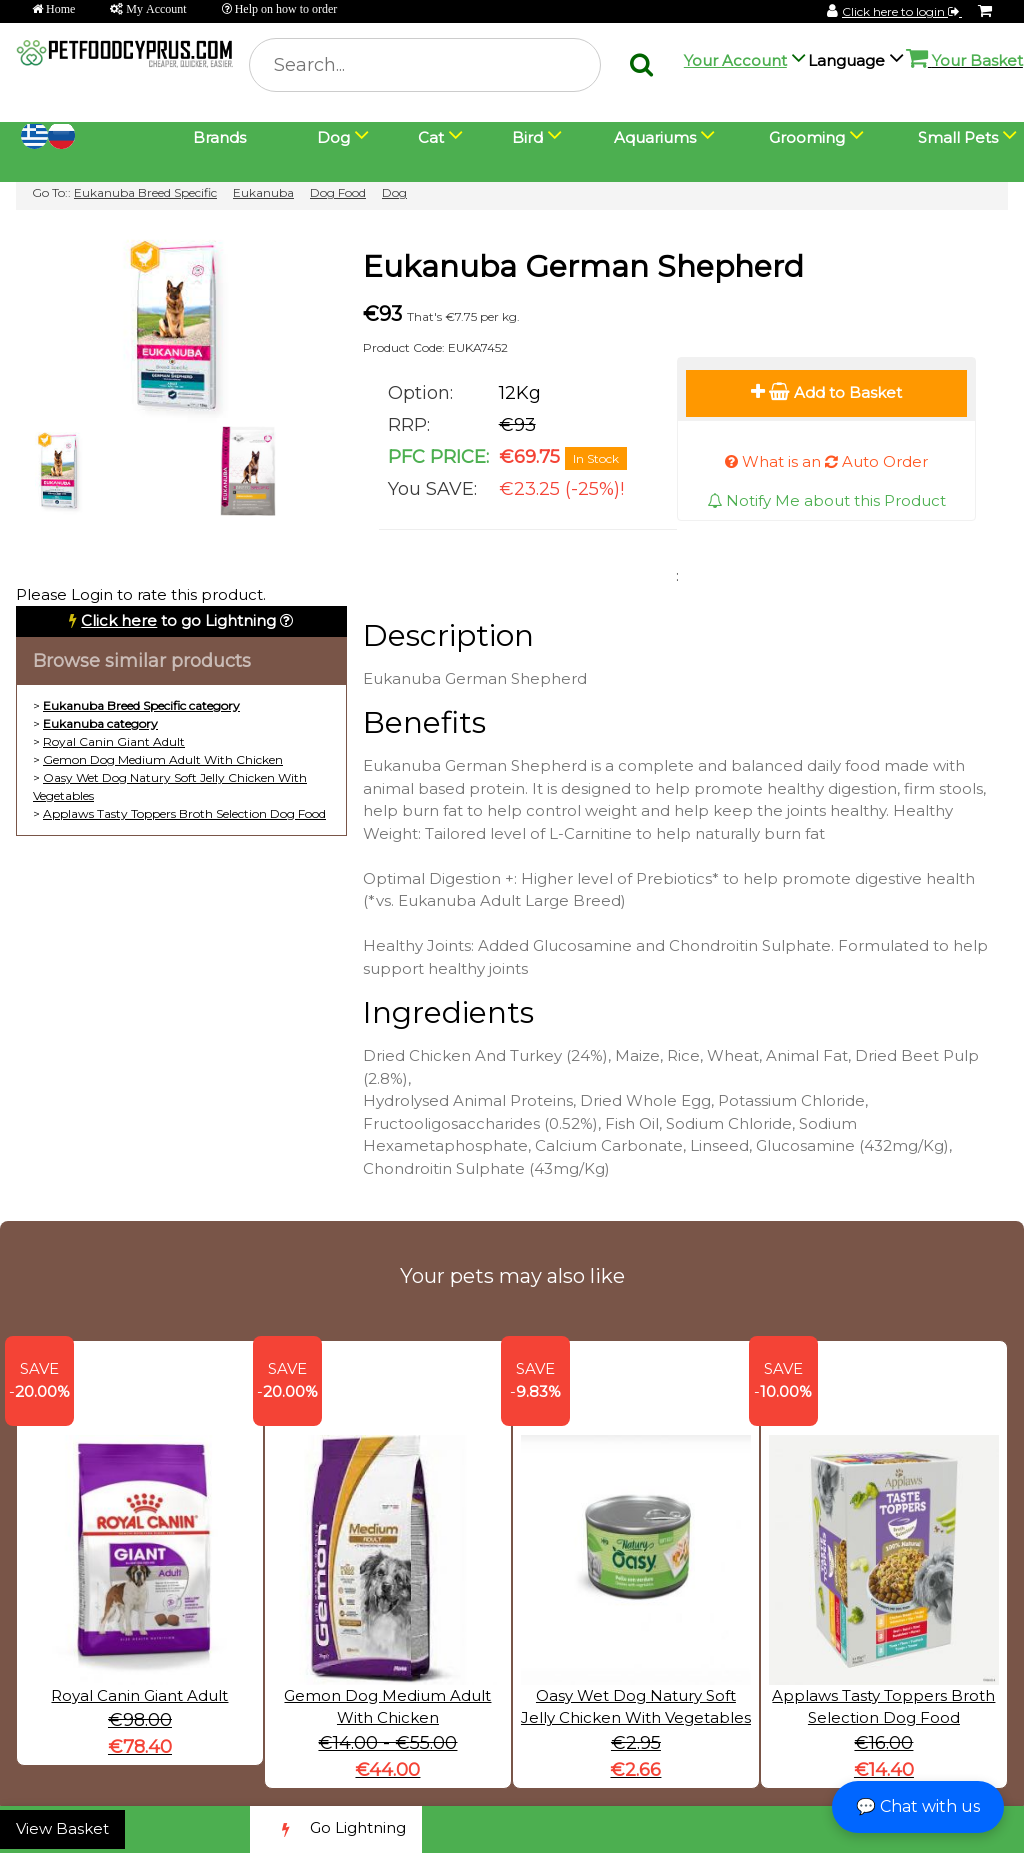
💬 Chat (918, 1806)
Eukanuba (263, 192)
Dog (394, 192)
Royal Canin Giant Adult (114, 741)
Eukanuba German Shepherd (583, 266)
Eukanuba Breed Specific (145, 192)
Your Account (735, 60)
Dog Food (338, 192)
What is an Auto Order (826, 461)
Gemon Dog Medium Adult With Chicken (163, 759)
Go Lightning (336, 1829)
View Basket (62, 1828)
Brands (219, 137)
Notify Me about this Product (826, 500)
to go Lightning (178, 620)
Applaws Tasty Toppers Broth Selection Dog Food (184, 813)
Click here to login (902, 11)
